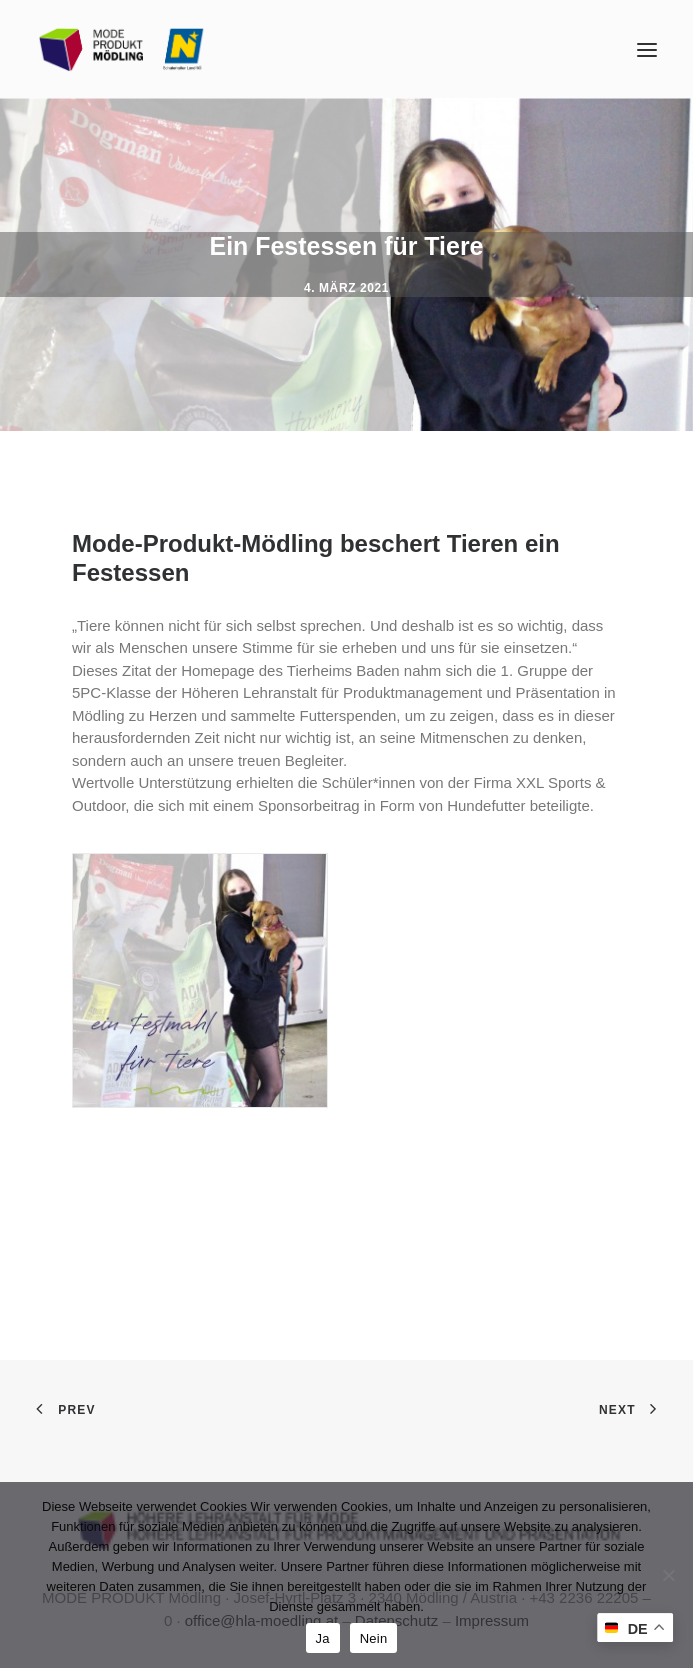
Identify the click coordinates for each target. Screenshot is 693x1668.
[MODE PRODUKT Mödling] (122, 49)
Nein (374, 1638)
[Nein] (668, 1575)
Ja (323, 1638)
